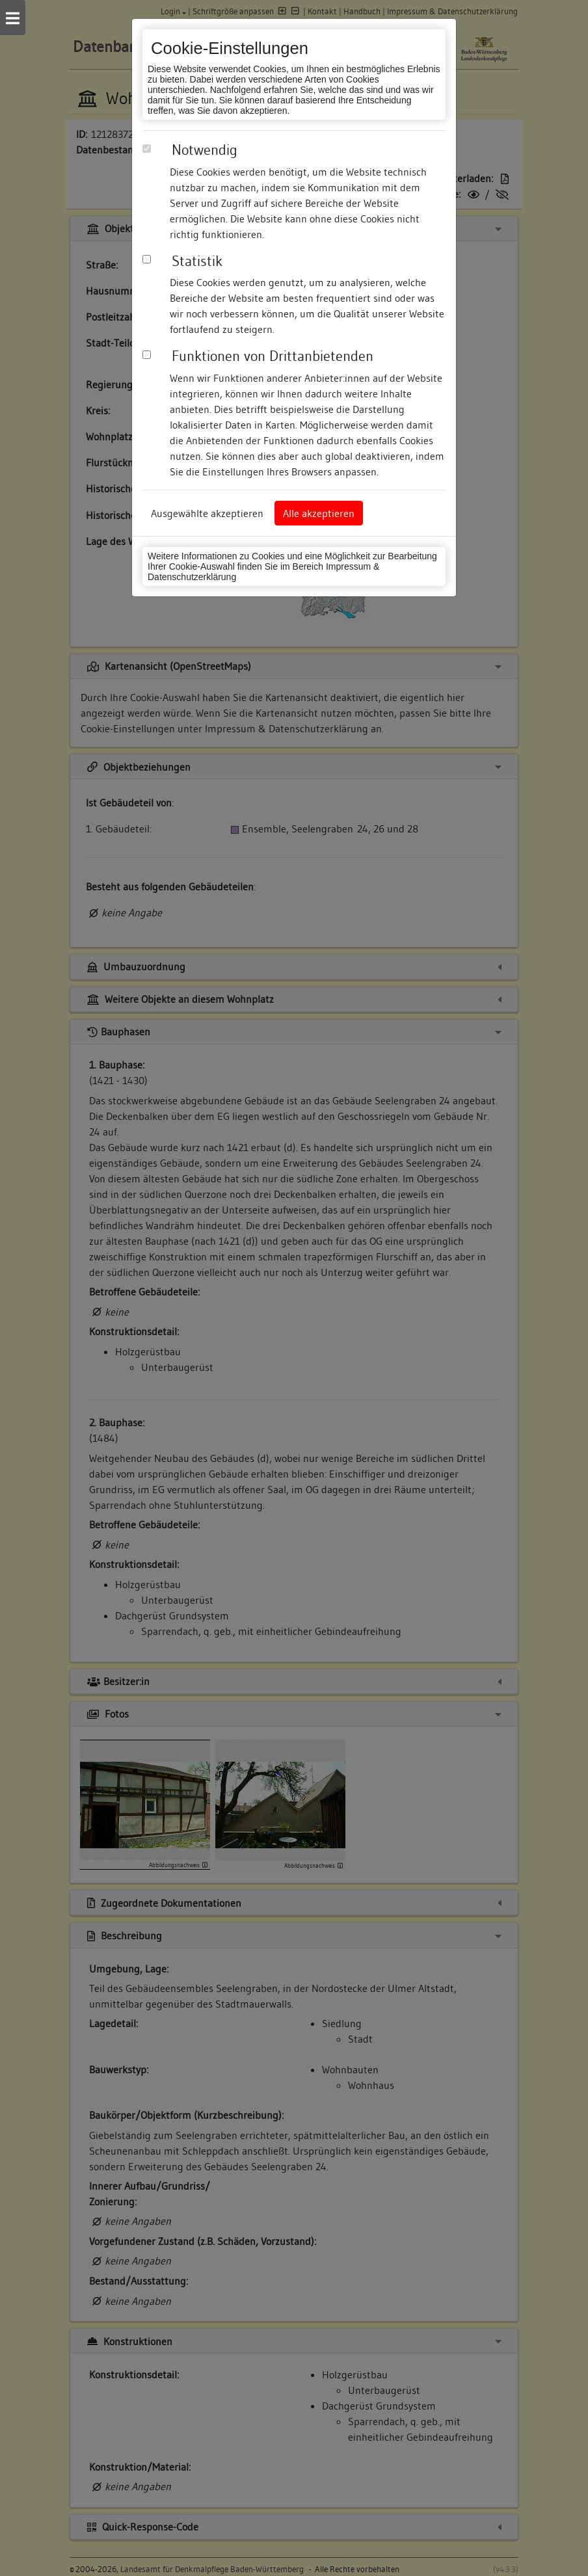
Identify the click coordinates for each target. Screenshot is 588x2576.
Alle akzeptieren (318, 513)
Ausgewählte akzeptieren (207, 513)
